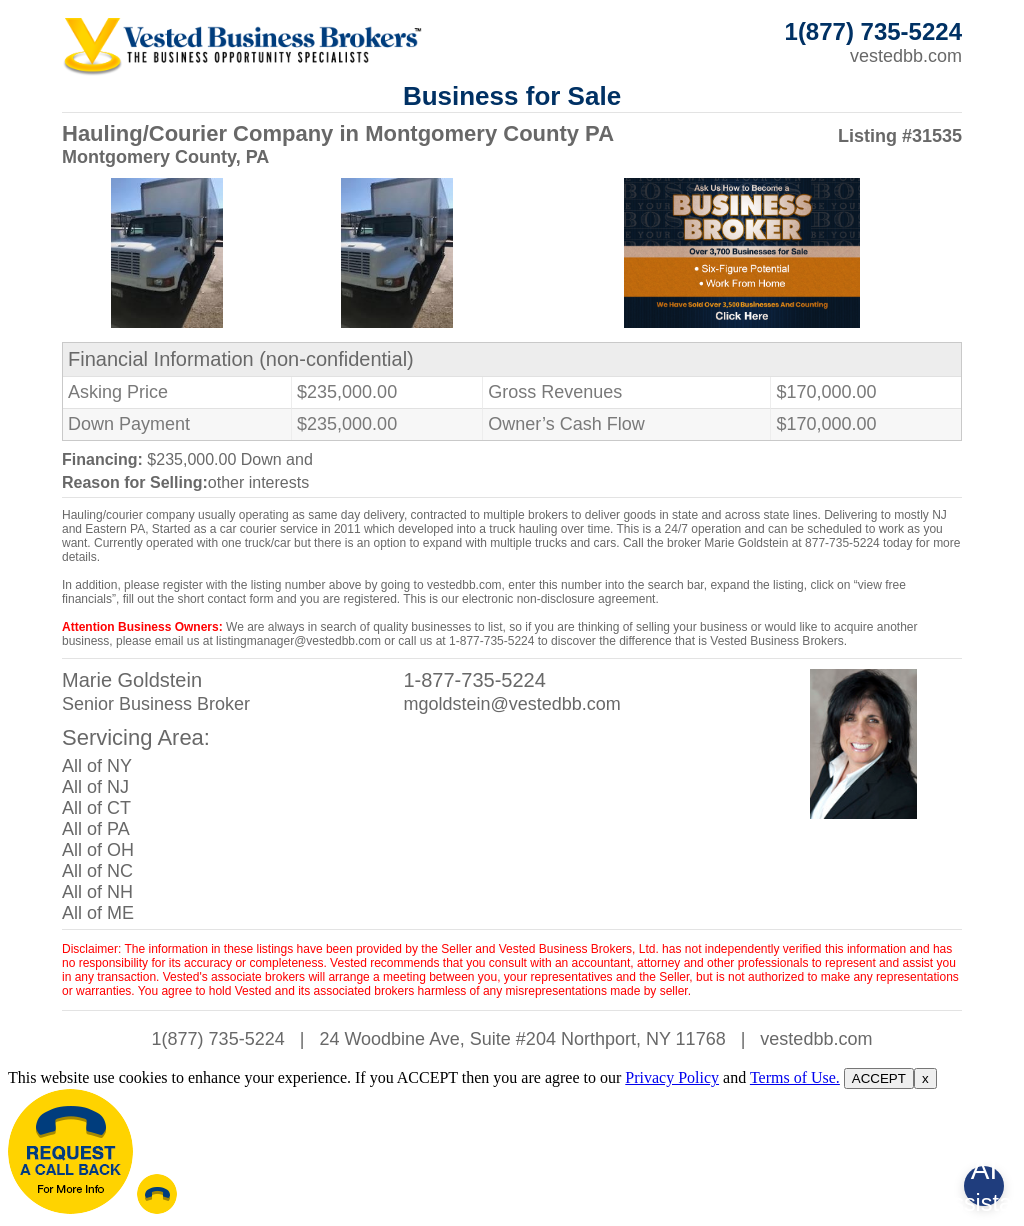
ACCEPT (879, 1078)
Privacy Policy (672, 1077)
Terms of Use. (795, 1077)
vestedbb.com (906, 56)
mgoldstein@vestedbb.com (511, 704)
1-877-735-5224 (474, 680)
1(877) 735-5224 (218, 1039)
